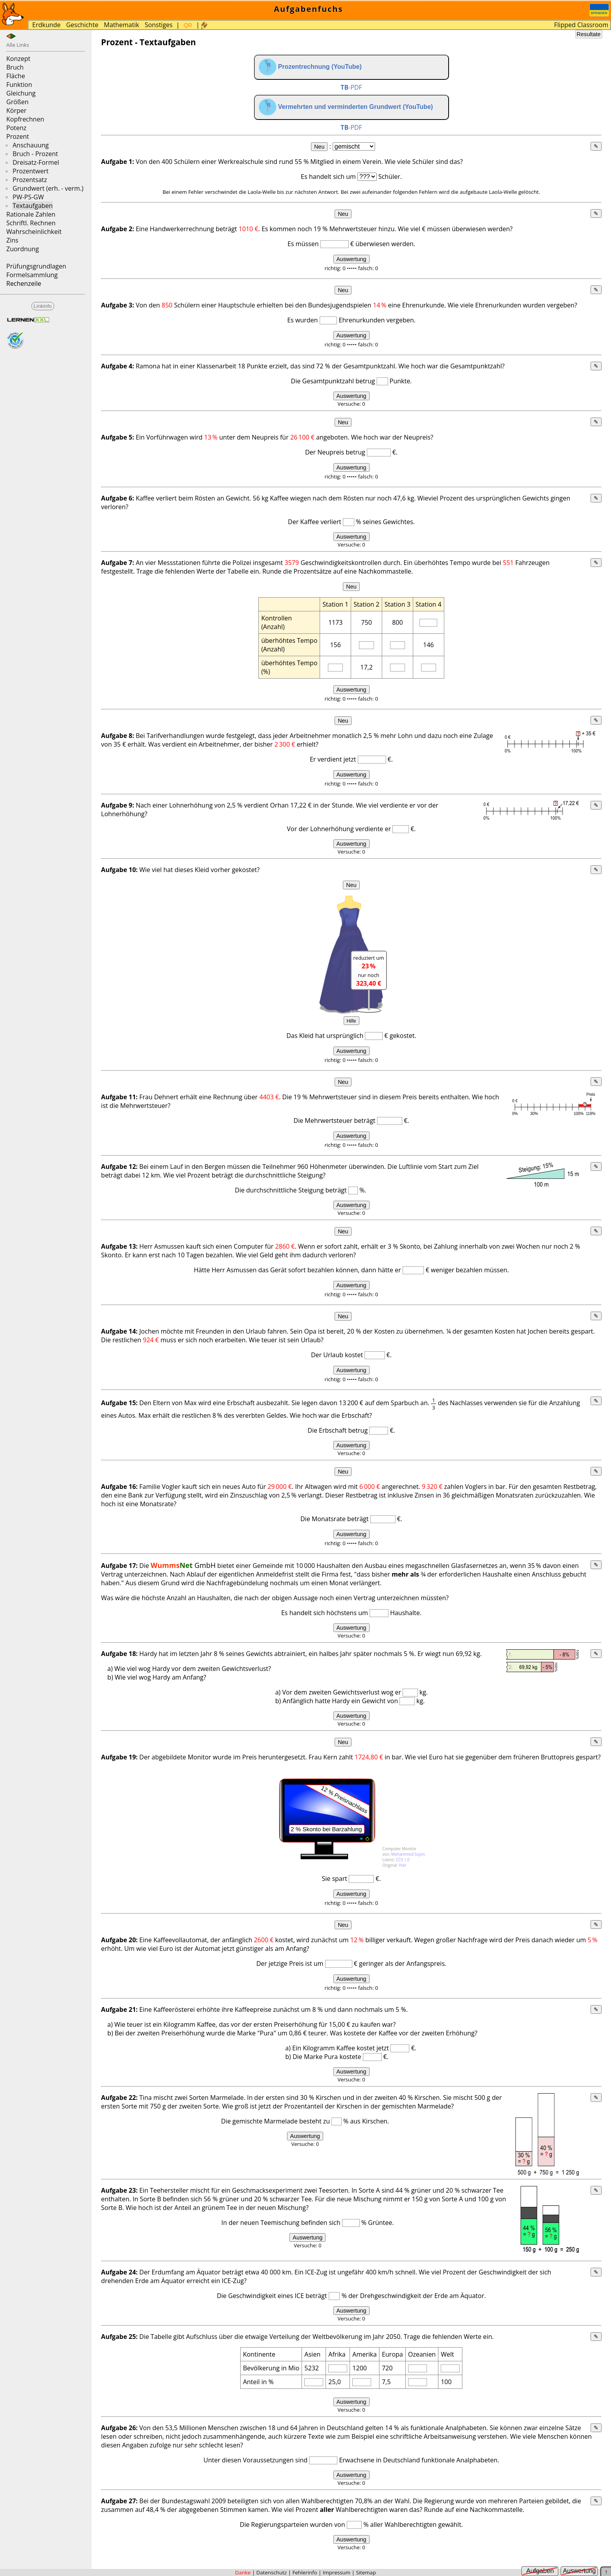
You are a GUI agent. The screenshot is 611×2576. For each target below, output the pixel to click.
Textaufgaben (33, 205)
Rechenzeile (23, 283)
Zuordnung (22, 249)
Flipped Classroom (581, 24)
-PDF (351, 87)
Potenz (16, 127)
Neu (319, 147)
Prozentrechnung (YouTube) (310, 67)
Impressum (336, 2572)
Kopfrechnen (25, 119)
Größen (17, 102)
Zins (12, 240)
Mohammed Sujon (408, 1854)
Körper (16, 110)
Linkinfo (43, 306)
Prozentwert (30, 171)
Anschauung (31, 145)
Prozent (17, 136)
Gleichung (20, 93)
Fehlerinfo (305, 2572)
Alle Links (17, 44)
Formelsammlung (32, 274)
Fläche (15, 76)
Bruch (15, 67)
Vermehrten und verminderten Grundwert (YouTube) (346, 107)
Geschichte (82, 24)
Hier (403, 1865)
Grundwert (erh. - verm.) (48, 188)
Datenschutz (271, 2572)
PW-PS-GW (28, 197)
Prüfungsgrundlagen (36, 266)
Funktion (19, 84)
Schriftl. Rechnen (30, 223)
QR (188, 25)
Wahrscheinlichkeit (34, 231)
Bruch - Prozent (35, 153)
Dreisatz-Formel (36, 162)
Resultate (589, 34)
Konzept (18, 58)
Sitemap (366, 2572)
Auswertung (351, 259)
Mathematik (121, 24)
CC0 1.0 (403, 1859)
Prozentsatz (30, 179)
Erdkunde (46, 24)
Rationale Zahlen (30, 214)
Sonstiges (159, 24)
